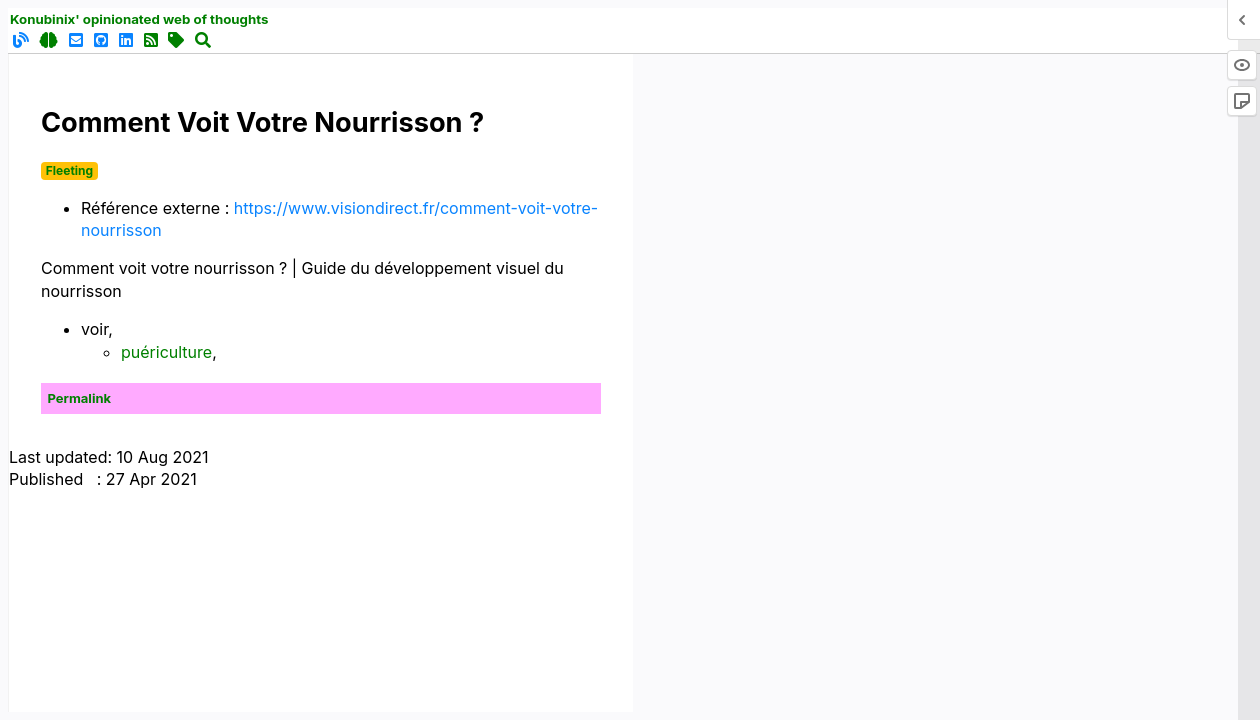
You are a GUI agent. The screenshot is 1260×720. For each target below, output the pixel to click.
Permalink (80, 398)
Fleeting (69, 170)
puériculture (166, 352)
